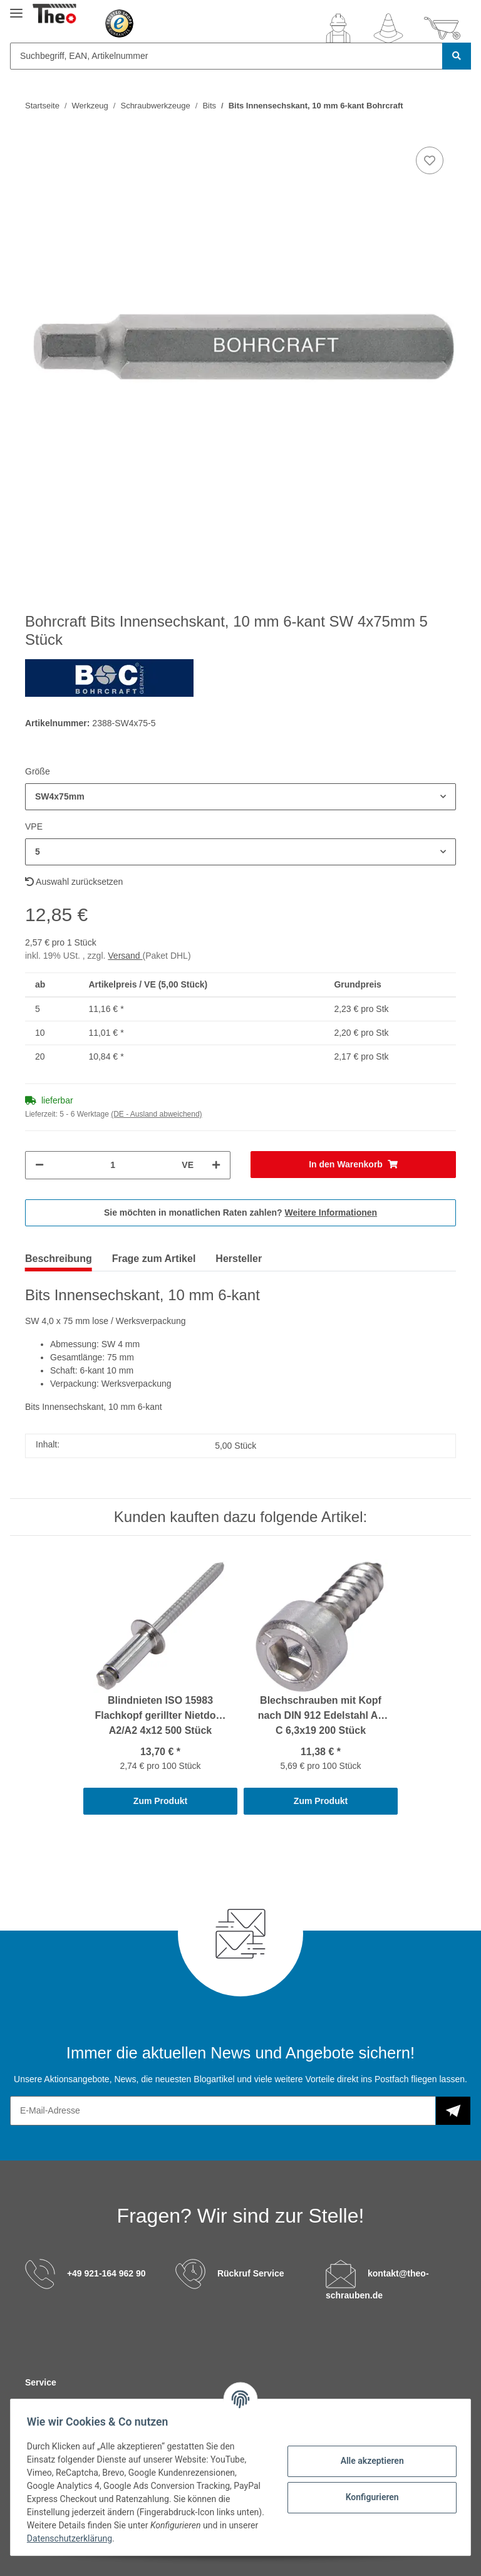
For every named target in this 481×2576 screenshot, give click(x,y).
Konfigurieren (368, 2497)
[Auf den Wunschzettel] (429, 160)
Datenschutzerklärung (104, 2538)
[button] (338, 28)
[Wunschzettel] (388, 28)
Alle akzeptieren (368, 2461)
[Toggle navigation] (16, 8)
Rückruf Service (250, 2273)
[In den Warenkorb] (353, 1164)
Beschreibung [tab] (58, 1258)
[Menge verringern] (39, 1165)
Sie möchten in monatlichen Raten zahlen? (240, 1212)
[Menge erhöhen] (216, 1165)
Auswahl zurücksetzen (74, 882)
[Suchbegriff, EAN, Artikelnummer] (226, 56)
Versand (125, 956)
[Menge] (113, 1165)
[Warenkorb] (442, 28)
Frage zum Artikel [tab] (154, 1258)
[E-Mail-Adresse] (223, 2110)
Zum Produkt (160, 1801)
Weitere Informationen (331, 1212)
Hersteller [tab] (238, 1258)
